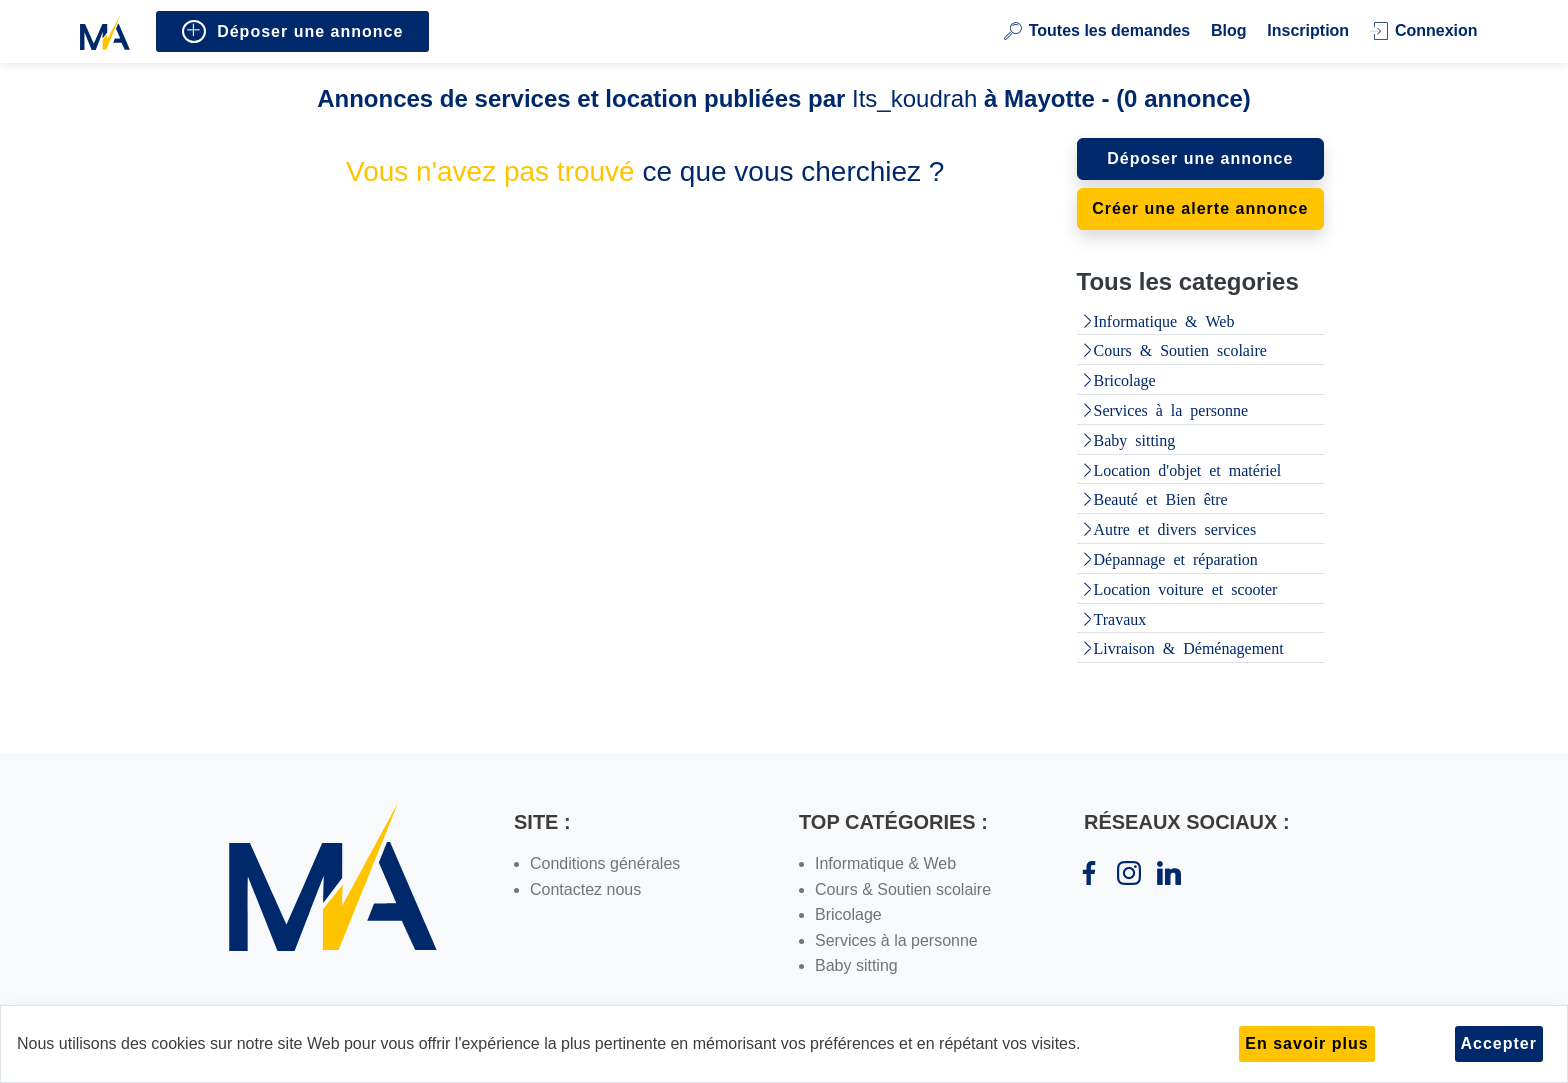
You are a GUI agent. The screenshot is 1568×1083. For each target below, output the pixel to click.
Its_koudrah (914, 98)
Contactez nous (585, 889)
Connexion (1424, 30)
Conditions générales (605, 863)
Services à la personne (1171, 409)
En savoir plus (1306, 1043)
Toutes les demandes (1097, 30)
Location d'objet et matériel (1188, 469)
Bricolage (1125, 379)
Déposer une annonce (293, 31)
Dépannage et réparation (1176, 558)
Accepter (1499, 1043)
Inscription (1308, 30)
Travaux (1120, 618)
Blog (1229, 30)
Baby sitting (1135, 439)
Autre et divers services (1175, 528)
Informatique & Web (1164, 320)
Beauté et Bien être (1161, 498)
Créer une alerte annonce (1200, 208)
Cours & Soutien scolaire (1180, 349)
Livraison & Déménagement (1189, 647)
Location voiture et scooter (1186, 588)
